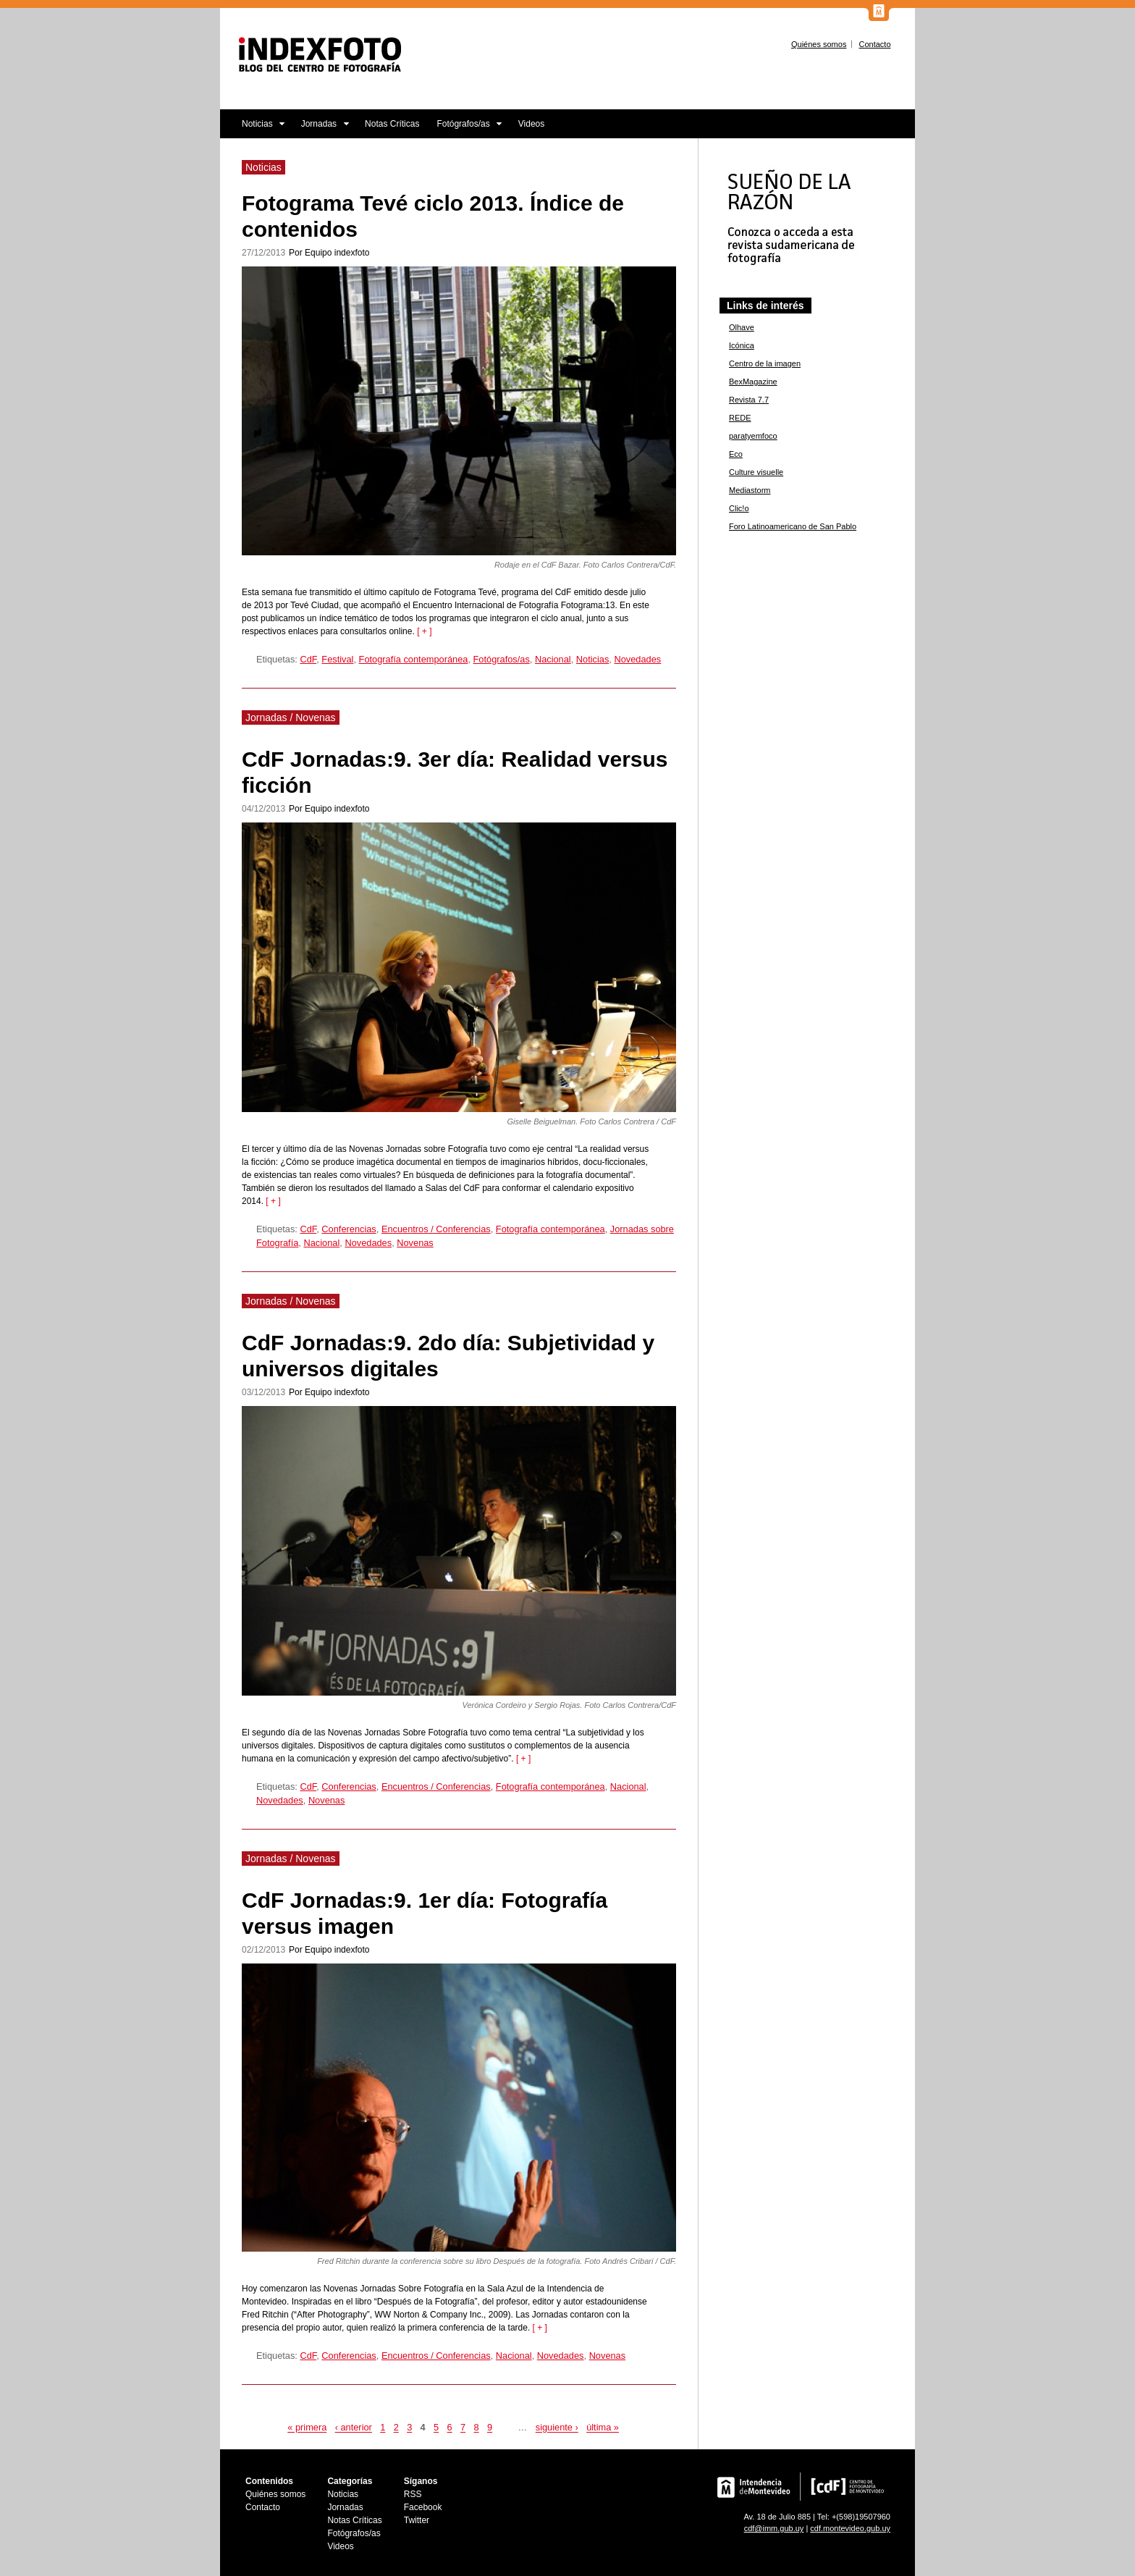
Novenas (415, 1242)
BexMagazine (753, 381)
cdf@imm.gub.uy (774, 2528)
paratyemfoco (753, 436)
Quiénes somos (818, 44)
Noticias (253, 128)
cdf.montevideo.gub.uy (850, 2528)
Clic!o (739, 508)
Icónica (741, 345)
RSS (413, 2494)
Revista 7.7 (749, 399)
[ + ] (424, 631)
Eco (736, 454)
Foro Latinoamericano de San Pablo (792, 526)
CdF (308, 659)
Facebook (423, 2507)
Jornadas (321, 128)
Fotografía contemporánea (413, 659)
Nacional (553, 659)
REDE (740, 417)
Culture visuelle (756, 472)
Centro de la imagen (765, 363)
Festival (337, 659)
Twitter (416, 2520)
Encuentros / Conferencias (436, 1229)
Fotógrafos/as (465, 128)
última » (602, 2428)
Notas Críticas (392, 124)
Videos (531, 124)
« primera (306, 2428)
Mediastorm (749, 490)
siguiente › (557, 2428)
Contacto (874, 44)
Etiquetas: (278, 659)
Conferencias (348, 1229)
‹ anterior (353, 2428)
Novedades (637, 659)
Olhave (741, 327)
